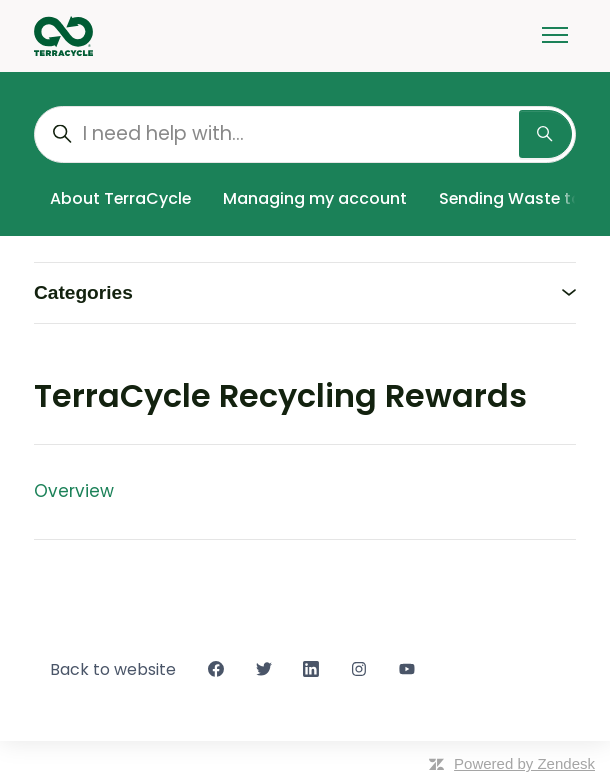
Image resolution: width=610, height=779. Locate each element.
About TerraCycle (120, 198)
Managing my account (315, 198)
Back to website (113, 669)
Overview (74, 491)
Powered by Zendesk (524, 763)
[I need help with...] (305, 134)
